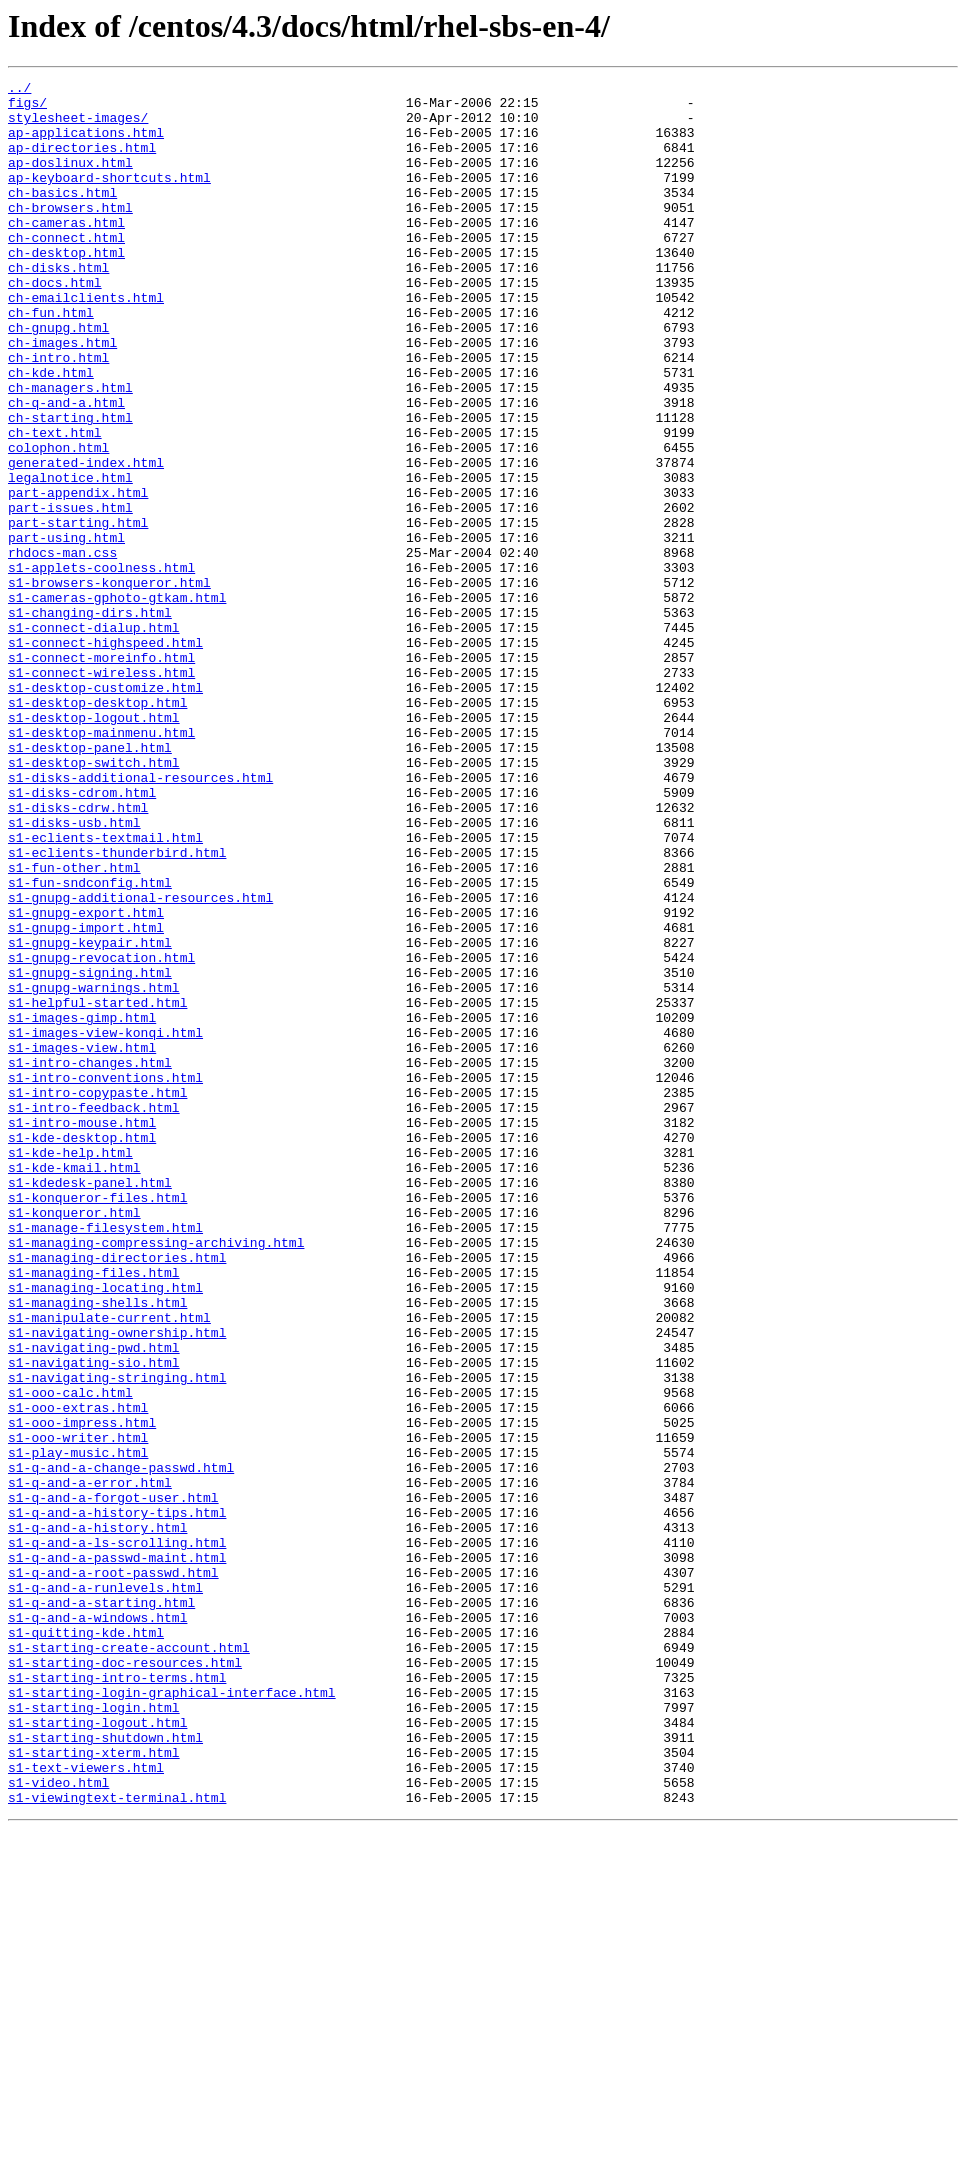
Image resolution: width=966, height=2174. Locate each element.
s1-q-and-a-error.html (90, 1764)
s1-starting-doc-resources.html (125, 1980)
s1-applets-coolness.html (101, 666)
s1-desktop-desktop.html (97, 828)
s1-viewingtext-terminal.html (117, 2142)
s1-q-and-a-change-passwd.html (121, 1746)
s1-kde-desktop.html (82, 1350)
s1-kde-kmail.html (74, 1386)
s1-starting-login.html (94, 2034)
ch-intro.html (58, 414)
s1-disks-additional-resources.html (140, 918)
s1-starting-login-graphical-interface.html (172, 2016)
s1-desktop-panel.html (90, 882)
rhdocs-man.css (62, 648)
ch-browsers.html (70, 234)
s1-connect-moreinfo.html (101, 774)
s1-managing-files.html (94, 1512)
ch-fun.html (51, 360)
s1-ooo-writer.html (78, 1710)
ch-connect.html (66, 270)
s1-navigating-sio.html (94, 1620)
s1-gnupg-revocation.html (101, 1134)
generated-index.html (86, 540)
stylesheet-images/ (78, 126)
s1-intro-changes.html (90, 1260)
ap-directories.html (82, 162)
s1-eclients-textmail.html (105, 990)
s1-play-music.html (78, 1728)
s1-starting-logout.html (97, 2052)
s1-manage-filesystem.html (105, 1458)
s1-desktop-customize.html (105, 810)
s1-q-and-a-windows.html (97, 1926)
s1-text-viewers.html (86, 2106)
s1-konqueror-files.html (97, 1422)
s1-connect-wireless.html (101, 792)
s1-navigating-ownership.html (117, 1584)
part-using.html (66, 630)
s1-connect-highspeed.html (105, 756)
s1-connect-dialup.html (94, 738)
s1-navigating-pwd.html (94, 1602)
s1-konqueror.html (74, 1440)
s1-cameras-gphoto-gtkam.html (117, 702)
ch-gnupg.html (58, 378)
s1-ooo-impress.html (82, 1692)
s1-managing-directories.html (117, 1494)
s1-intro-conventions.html (105, 1278)
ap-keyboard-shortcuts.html (109, 198)
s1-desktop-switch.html (94, 900)
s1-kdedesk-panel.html (90, 1404)
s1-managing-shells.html (97, 1548)
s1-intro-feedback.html (94, 1314)
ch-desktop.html (66, 288)
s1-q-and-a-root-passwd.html (113, 1872)
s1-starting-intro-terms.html (117, 1998)
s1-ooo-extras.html (78, 1674)
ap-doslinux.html (70, 180)
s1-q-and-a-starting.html (101, 1908)
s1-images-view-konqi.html (105, 1224)
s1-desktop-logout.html (94, 846)
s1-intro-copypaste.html (97, 1296)
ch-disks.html (58, 306)
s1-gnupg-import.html (86, 1098)
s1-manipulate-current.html (109, 1566)
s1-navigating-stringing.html (117, 1638)
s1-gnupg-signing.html (90, 1152)
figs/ (27, 108)
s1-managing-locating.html (105, 1530)
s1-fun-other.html (74, 1026)
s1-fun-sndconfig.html (90, 1044)
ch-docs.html (55, 324)
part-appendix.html (78, 576)
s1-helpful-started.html (97, 1188)
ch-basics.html (62, 216)
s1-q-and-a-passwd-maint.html (117, 1854)
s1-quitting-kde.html (86, 1944)
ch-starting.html (70, 486)
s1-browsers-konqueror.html (109, 684)
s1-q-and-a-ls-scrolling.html (117, 1836)
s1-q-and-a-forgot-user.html (113, 1782)
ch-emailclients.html (86, 342)
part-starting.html (78, 612)
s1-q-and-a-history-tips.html (117, 1800)
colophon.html (58, 522)
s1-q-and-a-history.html (97, 1818)
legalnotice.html (70, 558)
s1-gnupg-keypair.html (90, 1116)
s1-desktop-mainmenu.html (101, 864)
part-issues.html (70, 594)
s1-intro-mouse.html (82, 1332)
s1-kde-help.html (70, 1368)
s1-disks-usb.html (74, 972)
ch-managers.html (70, 450)
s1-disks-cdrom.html (82, 936)
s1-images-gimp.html (82, 1206)
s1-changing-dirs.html (90, 720)
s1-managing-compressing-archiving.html (156, 1476)
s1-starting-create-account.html (129, 1962)
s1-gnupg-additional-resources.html (140, 1062)
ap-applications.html (86, 144)
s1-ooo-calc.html (70, 1656)
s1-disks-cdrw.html (78, 954)
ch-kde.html (51, 432)
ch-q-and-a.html (66, 468)
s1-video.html (58, 2124)
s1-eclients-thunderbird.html (117, 1008)
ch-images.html (62, 396)
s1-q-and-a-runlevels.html (105, 1890)
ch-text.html (55, 504)
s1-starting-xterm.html (94, 2088)
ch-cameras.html (66, 252)
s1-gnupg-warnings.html (94, 1170)
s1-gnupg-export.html (86, 1080)
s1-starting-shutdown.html (105, 2070)
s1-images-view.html (82, 1242)
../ (19, 90)
